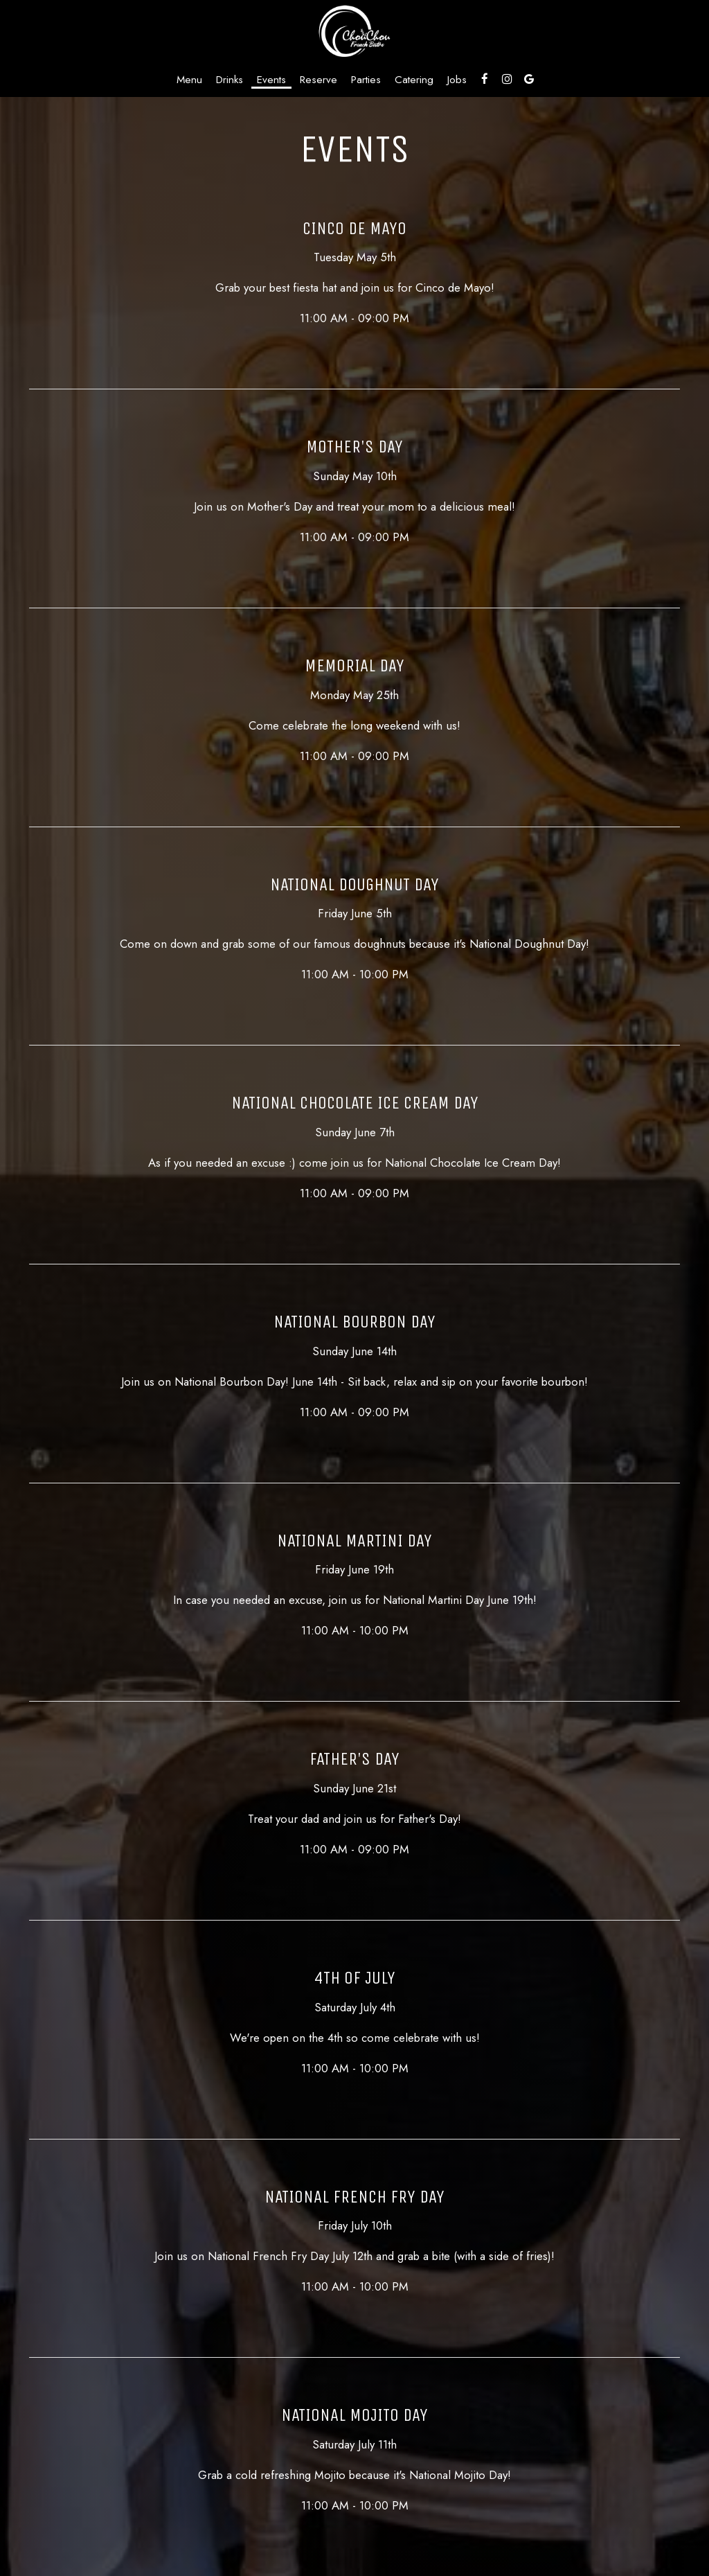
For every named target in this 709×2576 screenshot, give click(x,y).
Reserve (318, 80)
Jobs (457, 80)
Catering (414, 80)
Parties (366, 80)
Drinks (229, 80)
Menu (189, 80)
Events (271, 80)
